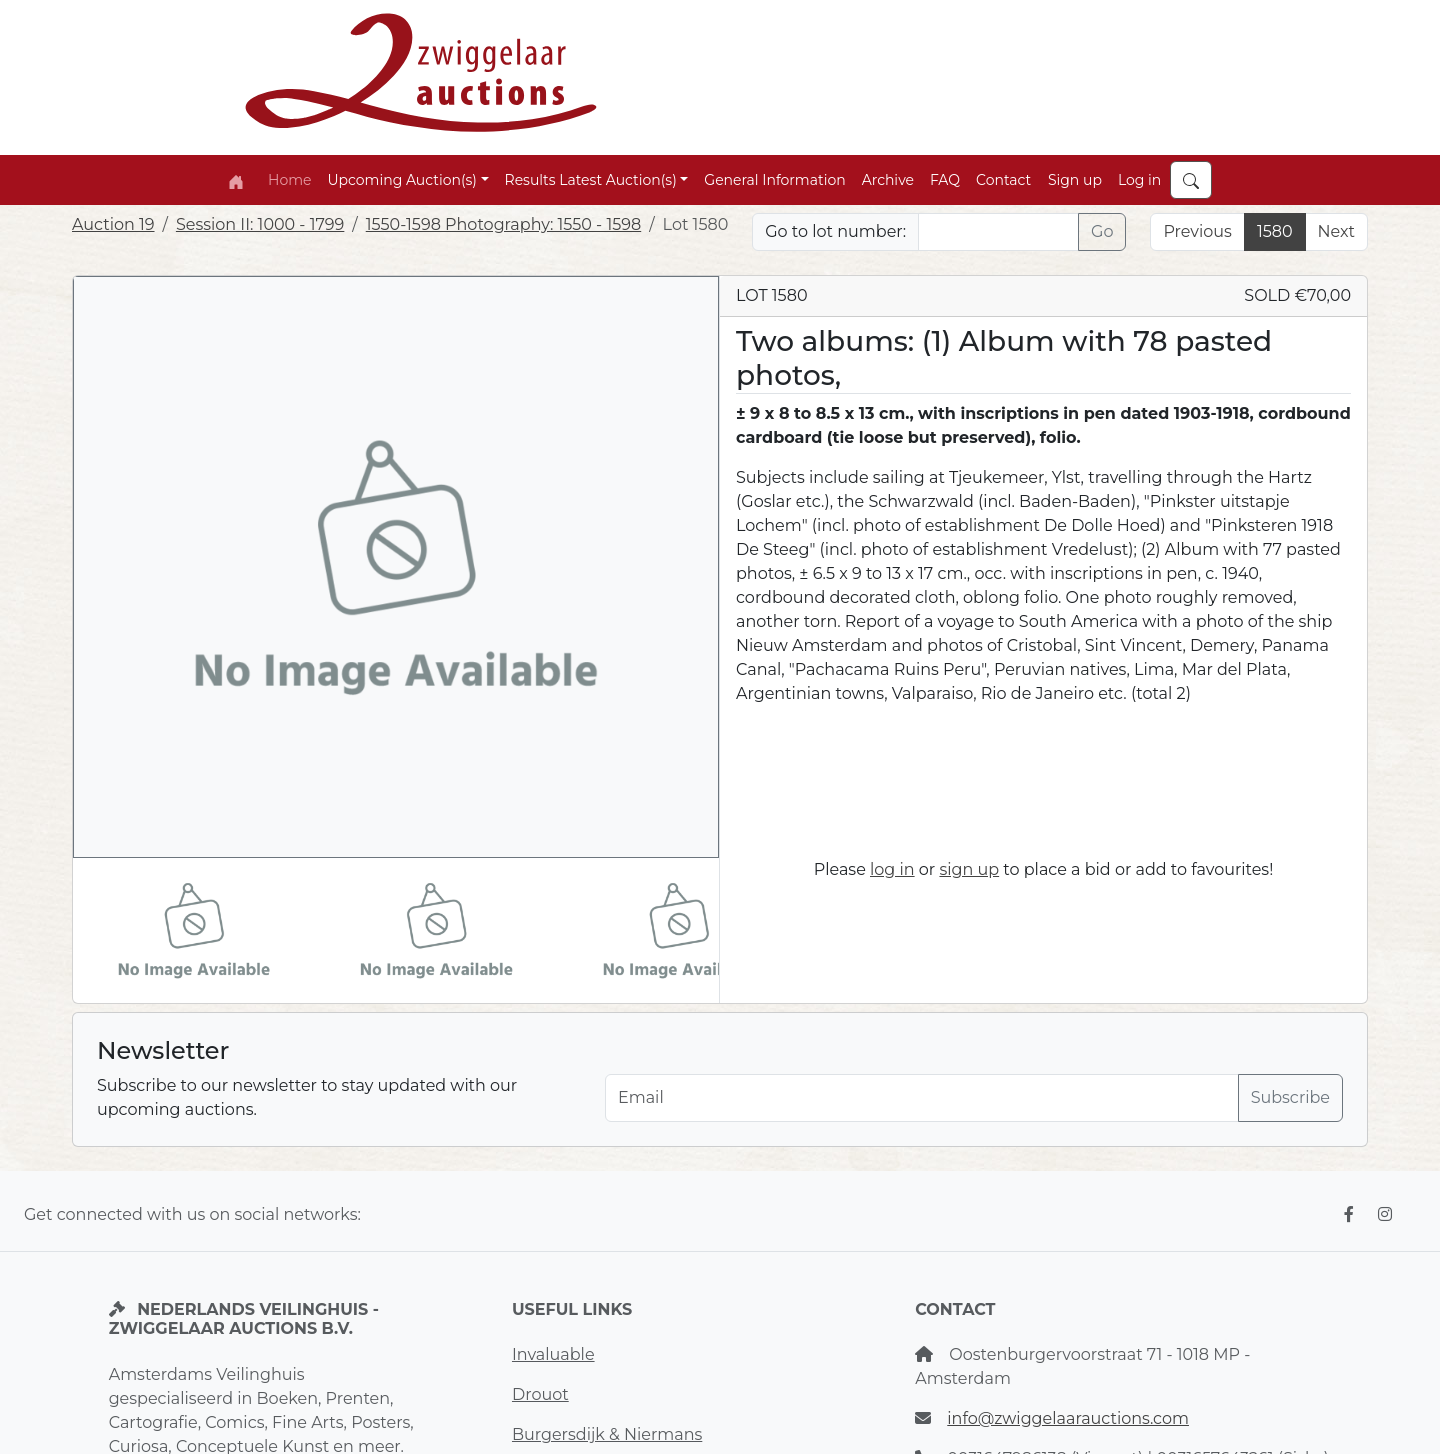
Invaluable (553, 1354)
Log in (1139, 180)
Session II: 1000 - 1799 (260, 224)
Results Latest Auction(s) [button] (591, 180)
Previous (1197, 231)
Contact (1003, 180)
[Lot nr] (998, 232)
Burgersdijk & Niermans (607, 1434)
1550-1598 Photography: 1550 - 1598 (503, 224)
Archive (888, 180)
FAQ (945, 180)
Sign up (1075, 180)
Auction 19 (113, 224)
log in (892, 869)
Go (1102, 231)
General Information (774, 180)
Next (1336, 231)
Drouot (540, 1394)
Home (289, 180)
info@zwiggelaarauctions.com (1068, 1418)
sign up (969, 869)
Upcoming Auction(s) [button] (401, 180)
